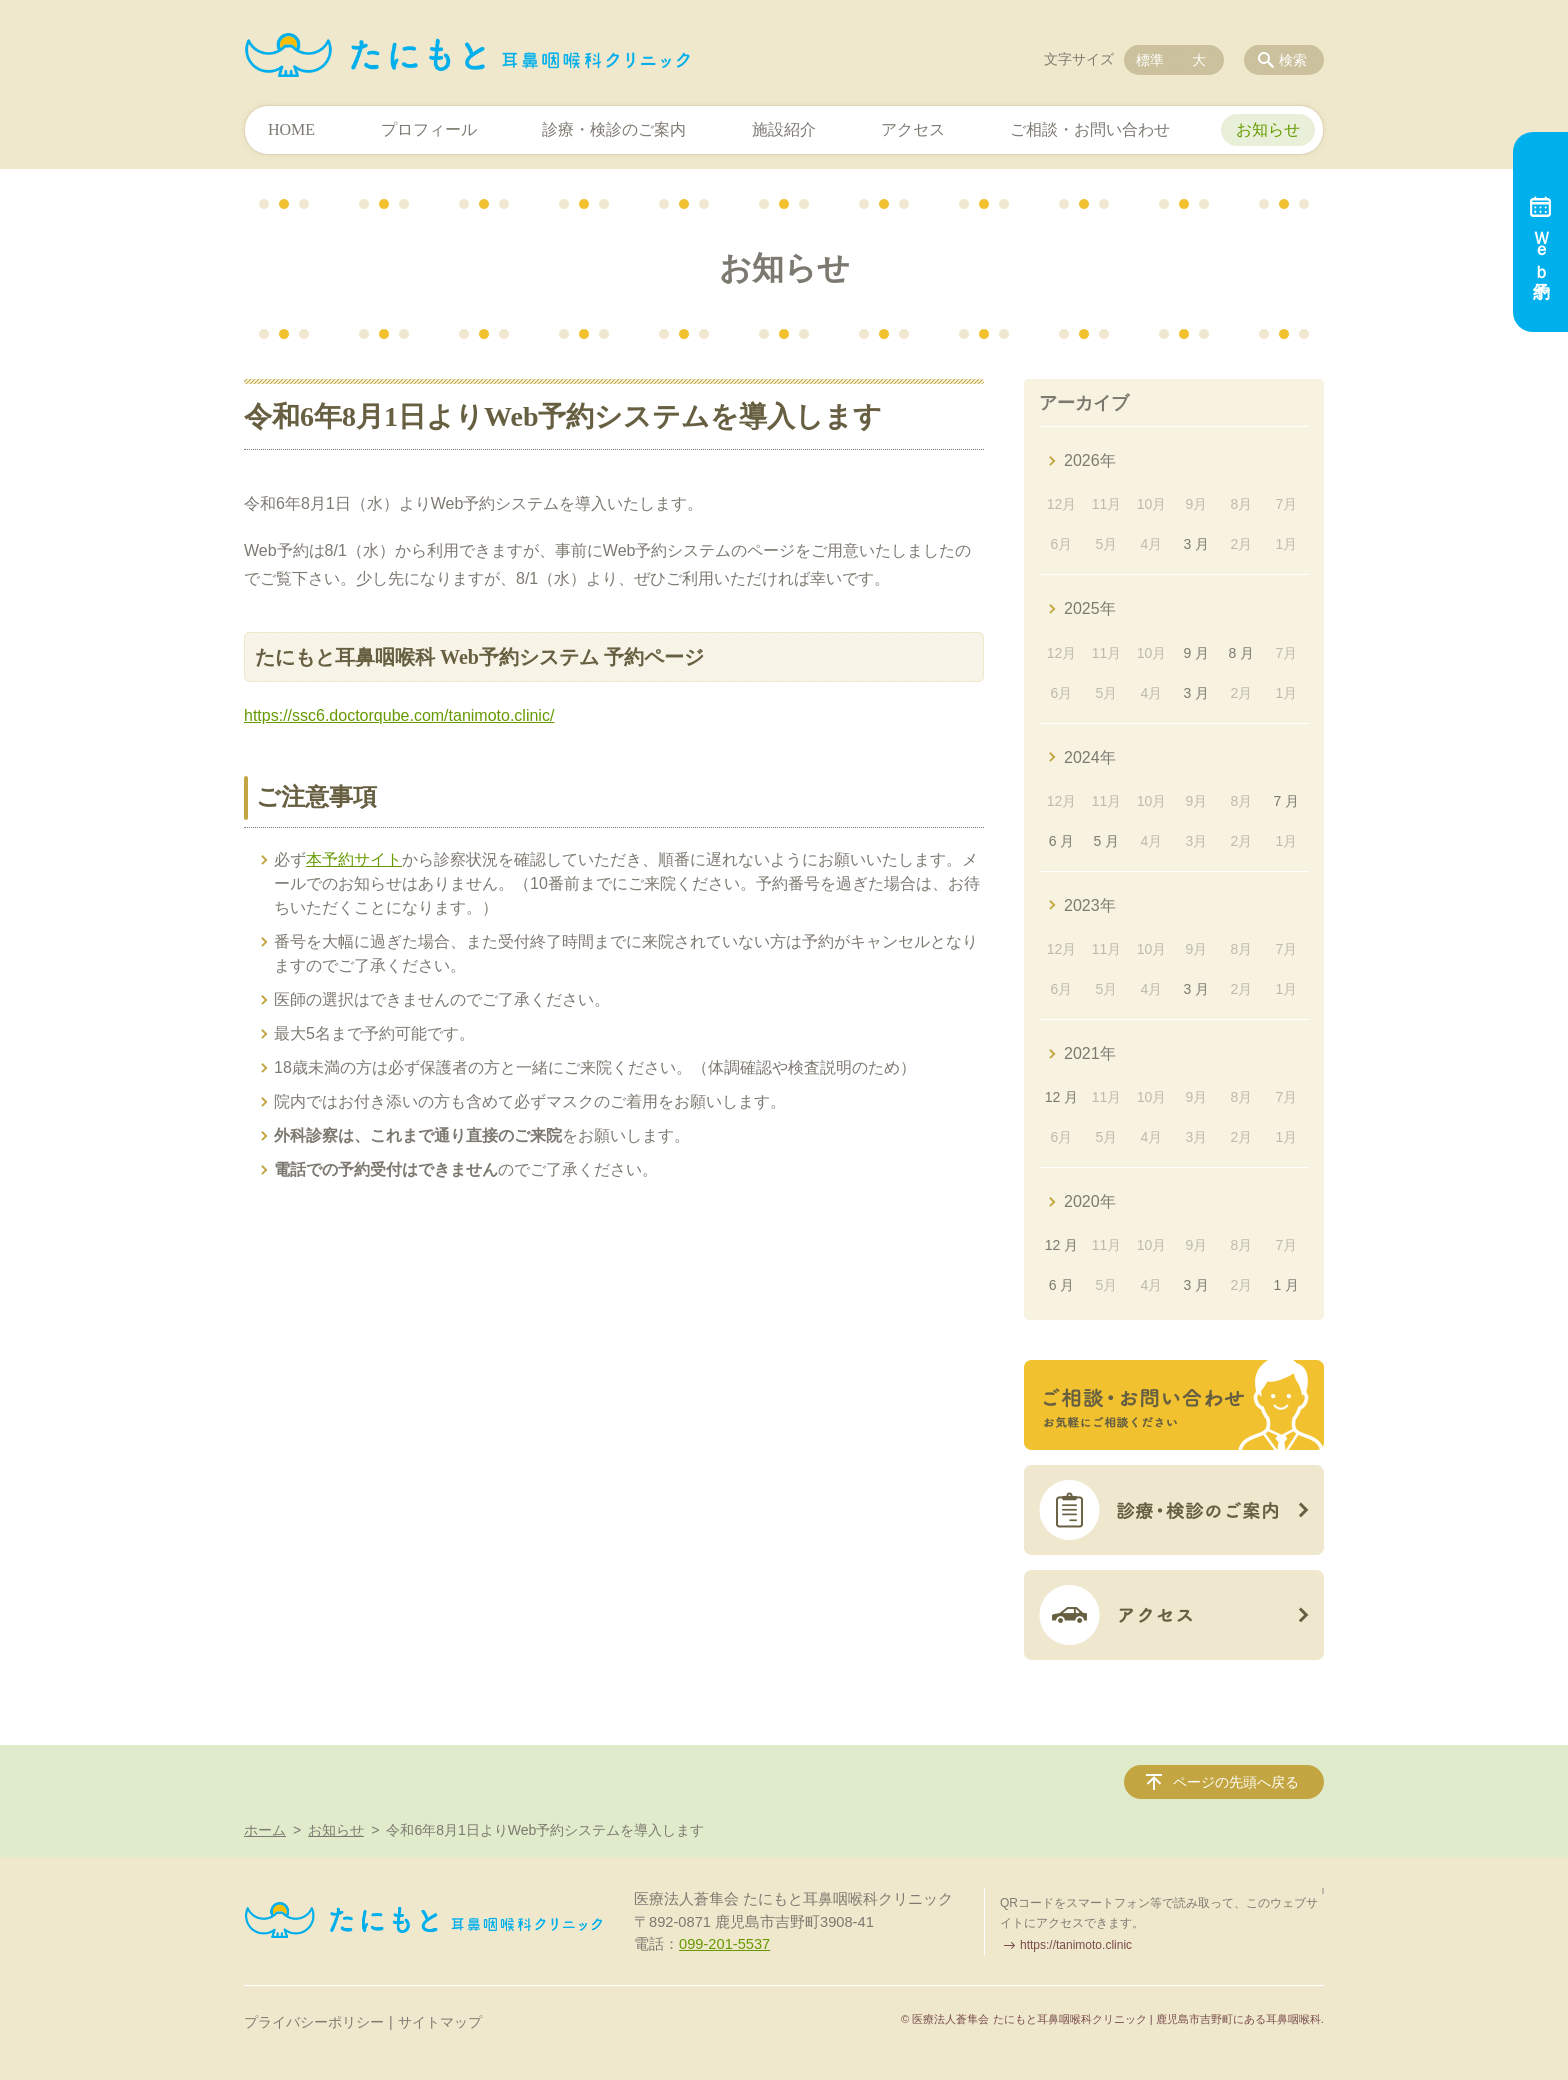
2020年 (1090, 1201)
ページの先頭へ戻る (1236, 1782)
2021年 (1090, 1053)
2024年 (1090, 757)
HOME (291, 129)
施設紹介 (784, 129)
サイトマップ (440, 2022)
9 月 (1197, 653)
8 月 (1242, 653)
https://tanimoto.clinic (1076, 1945)
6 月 (1062, 841)
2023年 (1090, 905)
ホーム (265, 1830)
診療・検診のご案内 (614, 129)
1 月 (1286, 1285)
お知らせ (1268, 129)
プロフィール (429, 129)
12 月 (1061, 1097)
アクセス (913, 129)
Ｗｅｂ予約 (1540, 232)
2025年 (1090, 608)
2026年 (1090, 460)
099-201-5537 (724, 1944)
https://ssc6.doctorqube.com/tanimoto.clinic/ (399, 715)
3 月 (1197, 544)
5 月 (1107, 841)
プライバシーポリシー (314, 2022)
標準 (1150, 60)
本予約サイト (354, 859)
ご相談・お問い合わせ (1090, 129)
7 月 (1286, 801)
